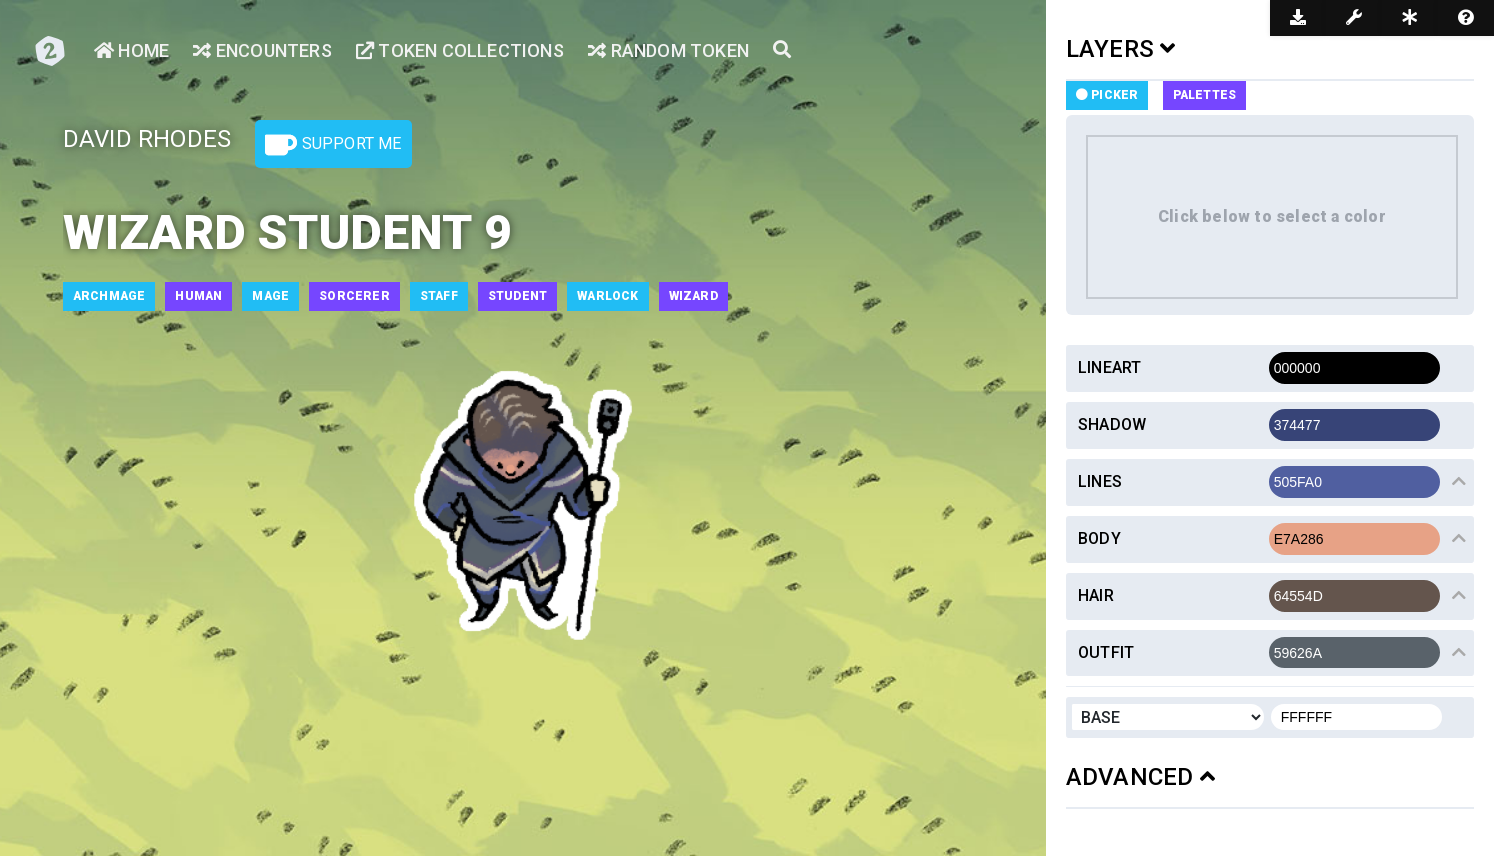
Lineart (1109, 367)
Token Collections (460, 50)
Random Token (668, 50)
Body (1099, 538)
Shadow (1112, 424)
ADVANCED (1140, 777)
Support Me (333, 145)
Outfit (1106, 652)
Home (131, 50)
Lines (1100, 481)
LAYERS (1121, 49)
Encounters (262, 50)
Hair (1096, 595)
